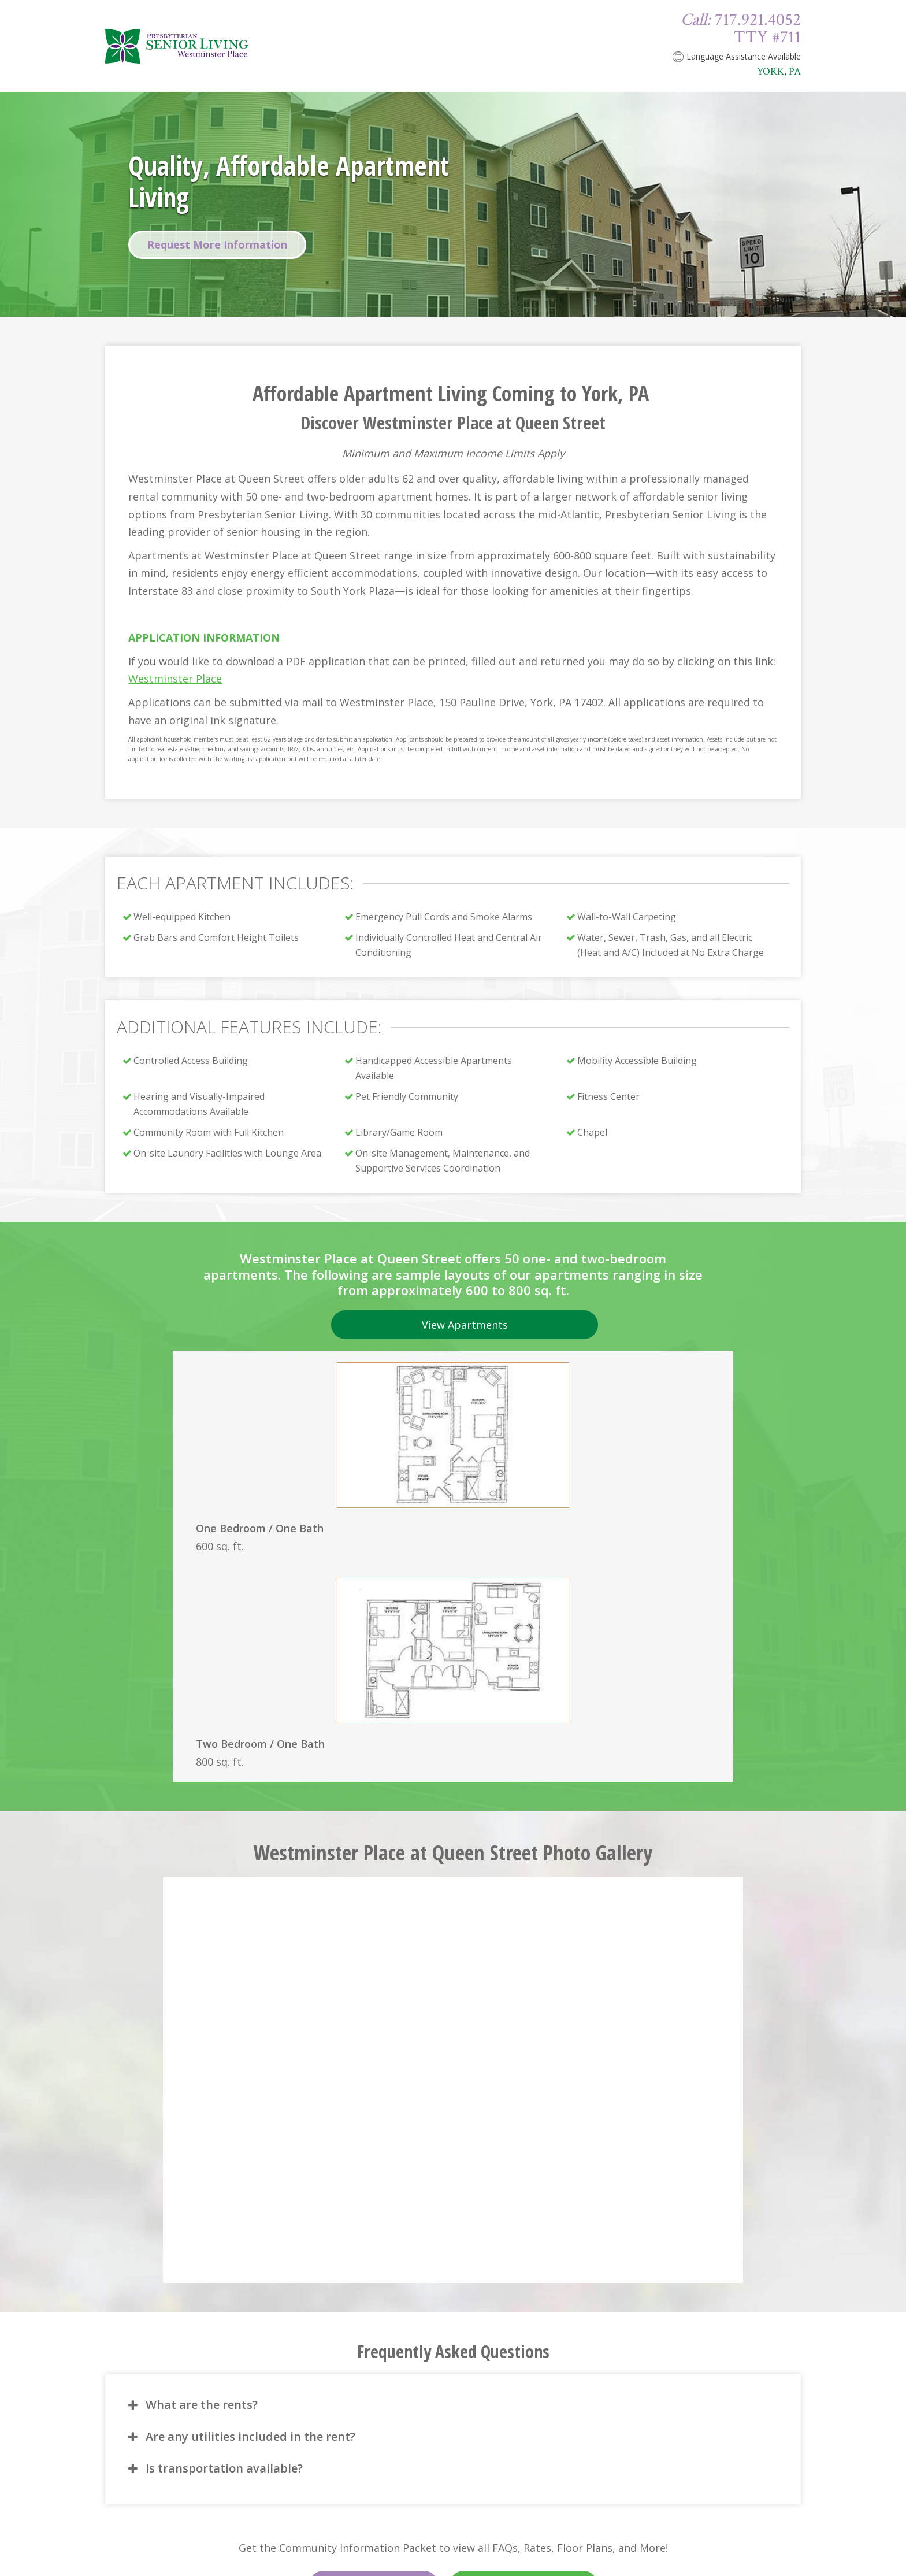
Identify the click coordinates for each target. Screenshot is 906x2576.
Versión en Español (523, 2340)
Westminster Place (175, 678)
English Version (373, 2340)
